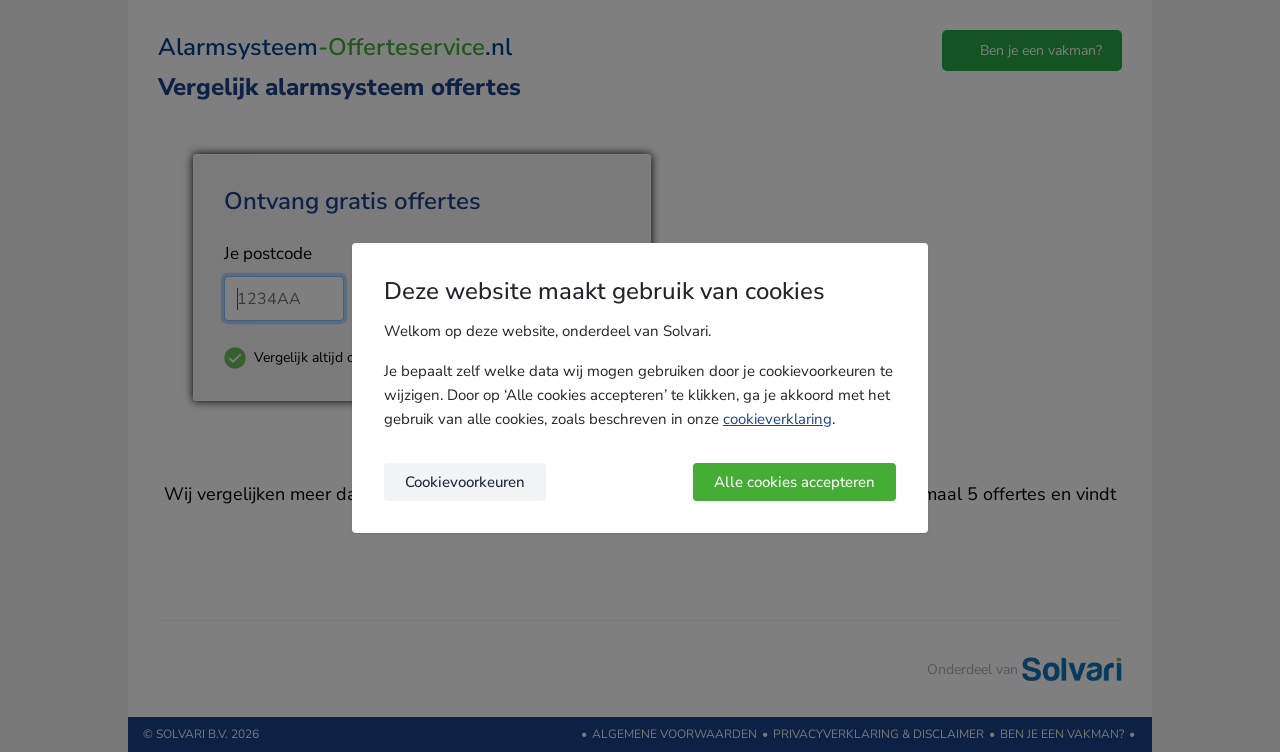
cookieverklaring (777, 419)
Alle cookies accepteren (794, 482)
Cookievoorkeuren (465, 482)
